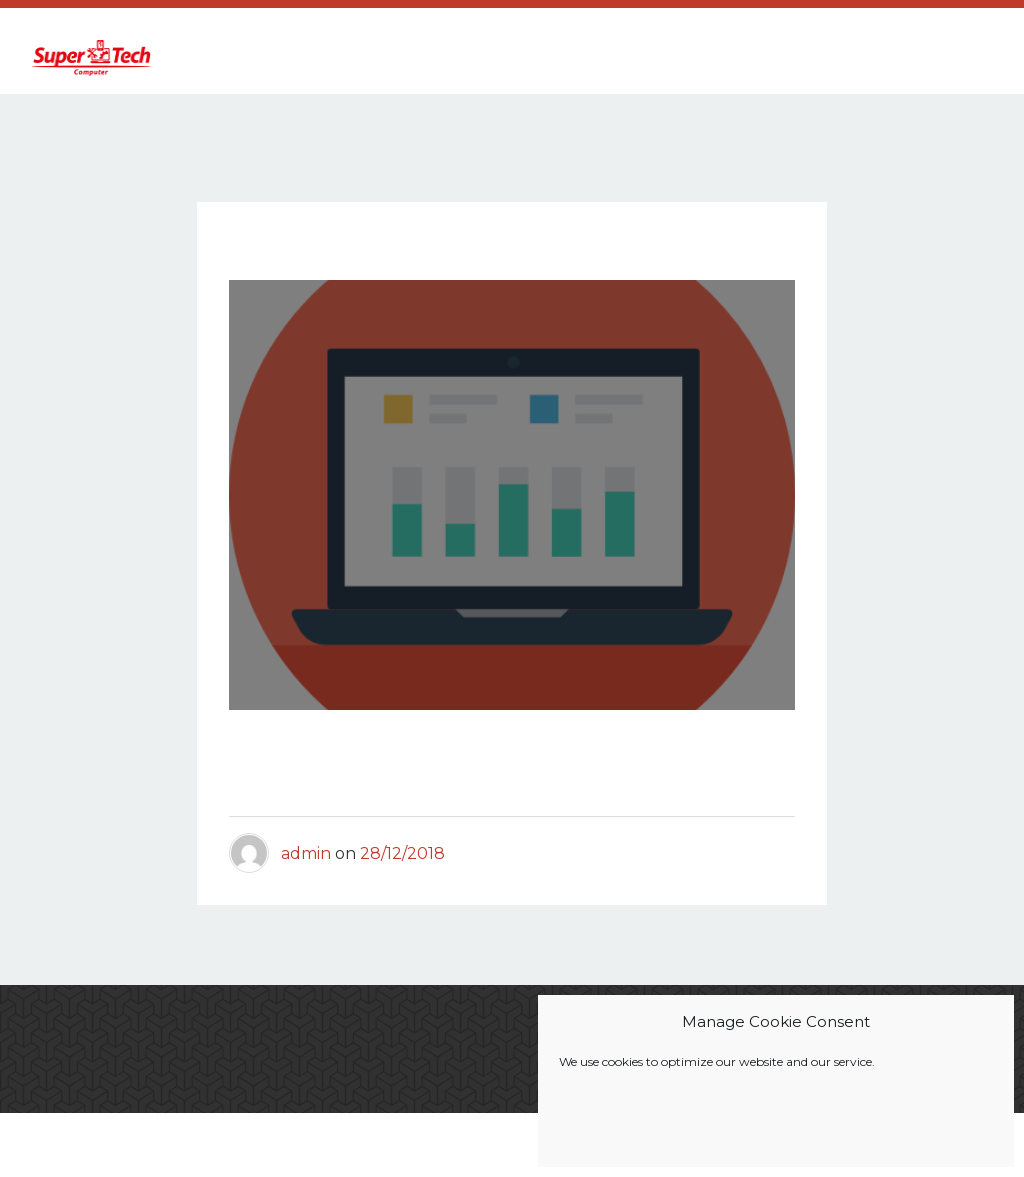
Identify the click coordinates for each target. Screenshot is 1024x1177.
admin (306, 869)
